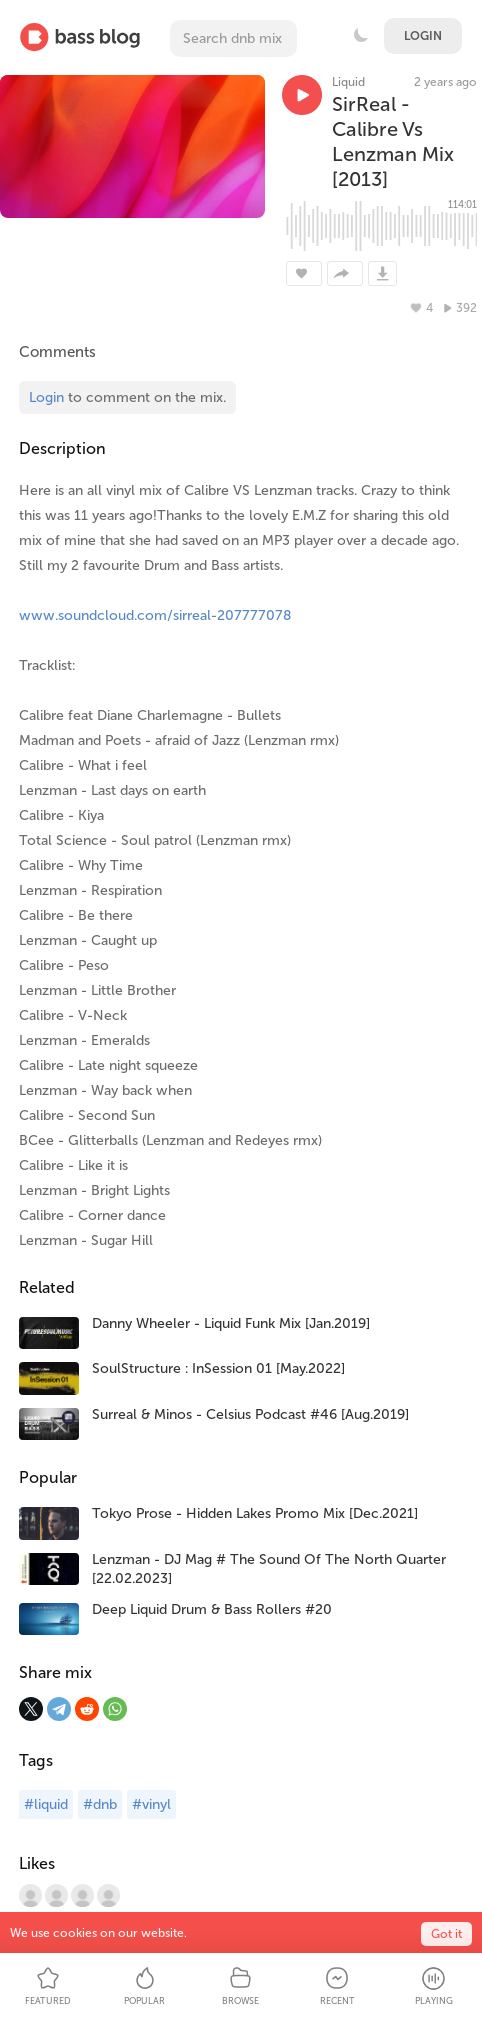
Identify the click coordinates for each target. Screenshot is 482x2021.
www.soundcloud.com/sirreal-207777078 (155, 615)
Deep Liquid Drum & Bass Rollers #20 (212, 1609)
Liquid (348, 82)
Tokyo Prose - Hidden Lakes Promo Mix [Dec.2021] (255, 1513)
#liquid (46, 1804)
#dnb (100, 1804)
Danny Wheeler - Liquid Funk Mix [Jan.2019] (231, 1323)
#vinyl (151, 1804)
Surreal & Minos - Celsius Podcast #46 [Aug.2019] (250, 1414)
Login (423, 36)
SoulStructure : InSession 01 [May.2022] (218, 1368)
